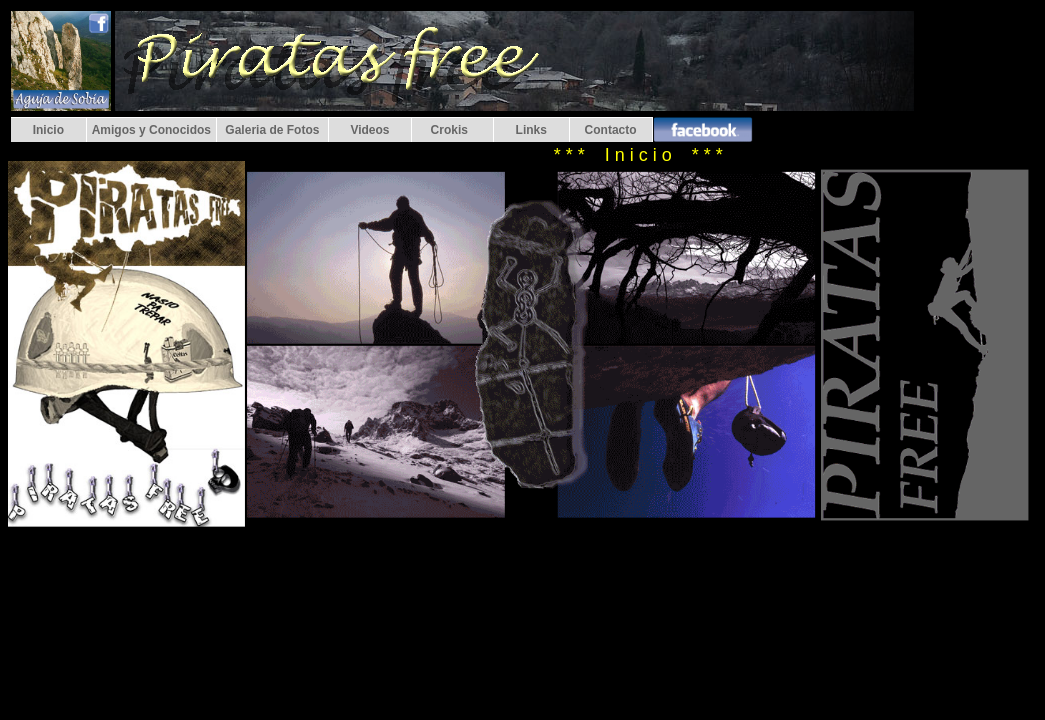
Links (531, 130)
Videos (370, 130)
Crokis (452, 130)
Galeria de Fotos (272, 130)
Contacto (611, 130)
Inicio (48, 130)
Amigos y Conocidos (151, 130)
